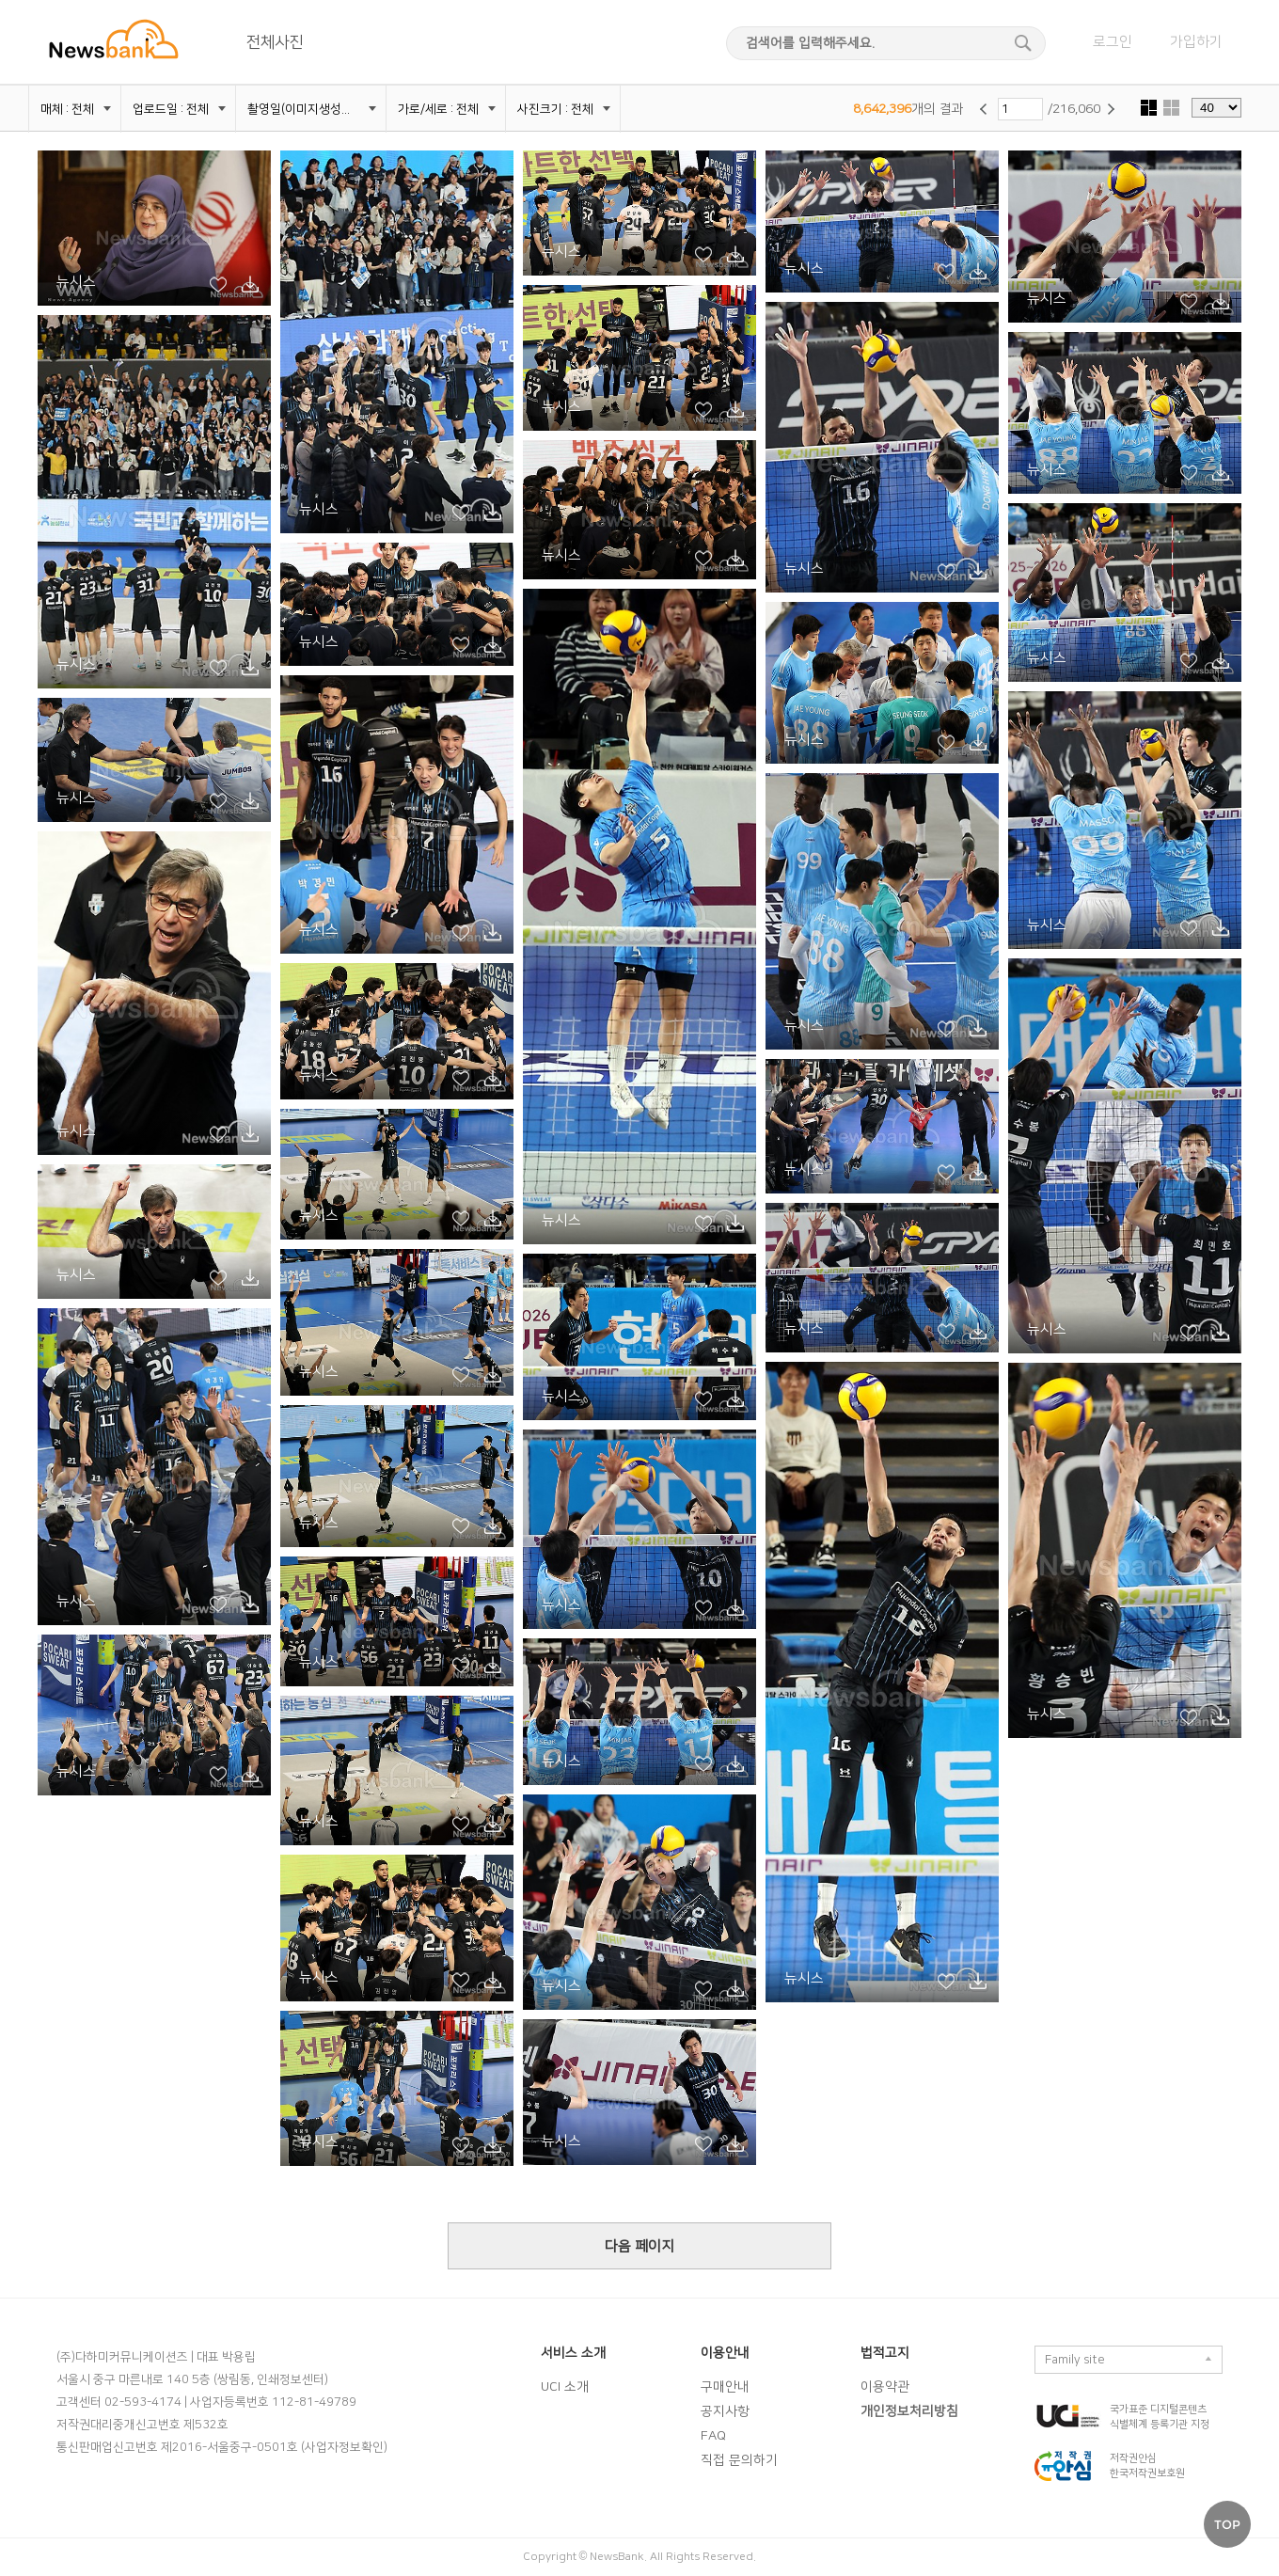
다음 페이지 (639, 2246)
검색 (1027, 43)
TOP (1227, 2524)
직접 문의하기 (739, 2460)
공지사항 (725, 2411)
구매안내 (725, 2386)
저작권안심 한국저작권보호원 (1147, 2466)
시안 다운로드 (250, 285)
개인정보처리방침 (909, 2411)
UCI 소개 (565, 2386)
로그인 (1112, 42)
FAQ (713, 2435)
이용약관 (885, 2386)
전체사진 (274, 42)
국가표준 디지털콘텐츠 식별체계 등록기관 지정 (1159, 2417)
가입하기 (1196, 42)
